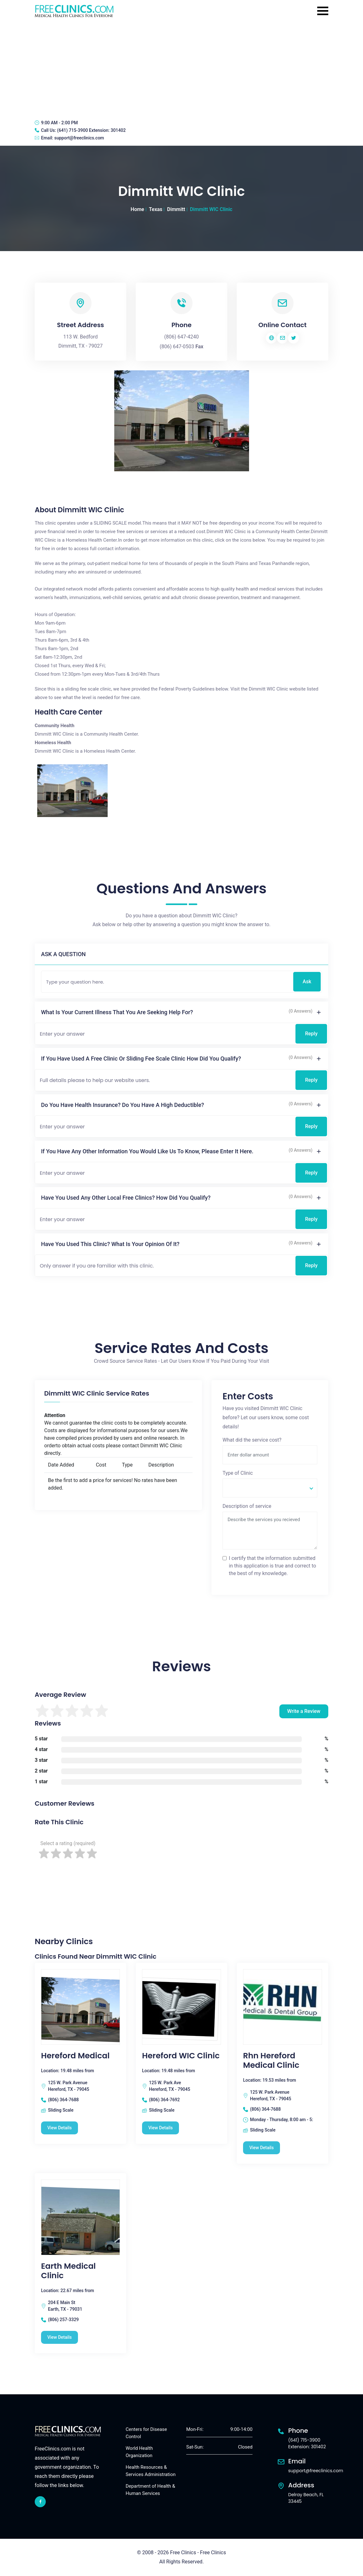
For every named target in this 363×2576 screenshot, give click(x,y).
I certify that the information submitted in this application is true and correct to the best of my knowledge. (272, 1565)
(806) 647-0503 (177, 347)
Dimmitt (176, 209)
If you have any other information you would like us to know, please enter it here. (147, 1151)
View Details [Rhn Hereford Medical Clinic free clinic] (261, 2147)
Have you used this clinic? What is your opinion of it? (110, 1244)
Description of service (247, 1506)
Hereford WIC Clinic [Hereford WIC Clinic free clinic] (181, 2056)
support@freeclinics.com (79, 137)
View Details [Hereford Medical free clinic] (59, 2127)
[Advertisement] (181, 68)
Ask (307, 982)
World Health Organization (139, 2451)
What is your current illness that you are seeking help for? (117, 1012)
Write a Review (303, 1711)
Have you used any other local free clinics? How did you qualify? (126, 1197)
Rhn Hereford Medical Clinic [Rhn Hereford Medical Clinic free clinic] (271, 2060)
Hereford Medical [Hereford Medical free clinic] (75, 2056)
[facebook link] (40, 2501)
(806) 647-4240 (181, 337)
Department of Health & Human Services (150, 2489)
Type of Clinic (238, 1473)
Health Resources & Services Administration (151, 2470)
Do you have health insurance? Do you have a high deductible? (122, 1105)
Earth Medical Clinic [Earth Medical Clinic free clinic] (68, 2270)
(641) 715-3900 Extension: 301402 (91, 130)
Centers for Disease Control (146, 2432)
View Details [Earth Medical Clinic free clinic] (59, 2337)
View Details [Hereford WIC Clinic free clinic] (160, 2127)
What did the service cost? (252, 1440)
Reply (311, 1034)
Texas (156, 209)
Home (137, 209)
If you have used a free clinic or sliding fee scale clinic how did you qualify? (141, 1058)
